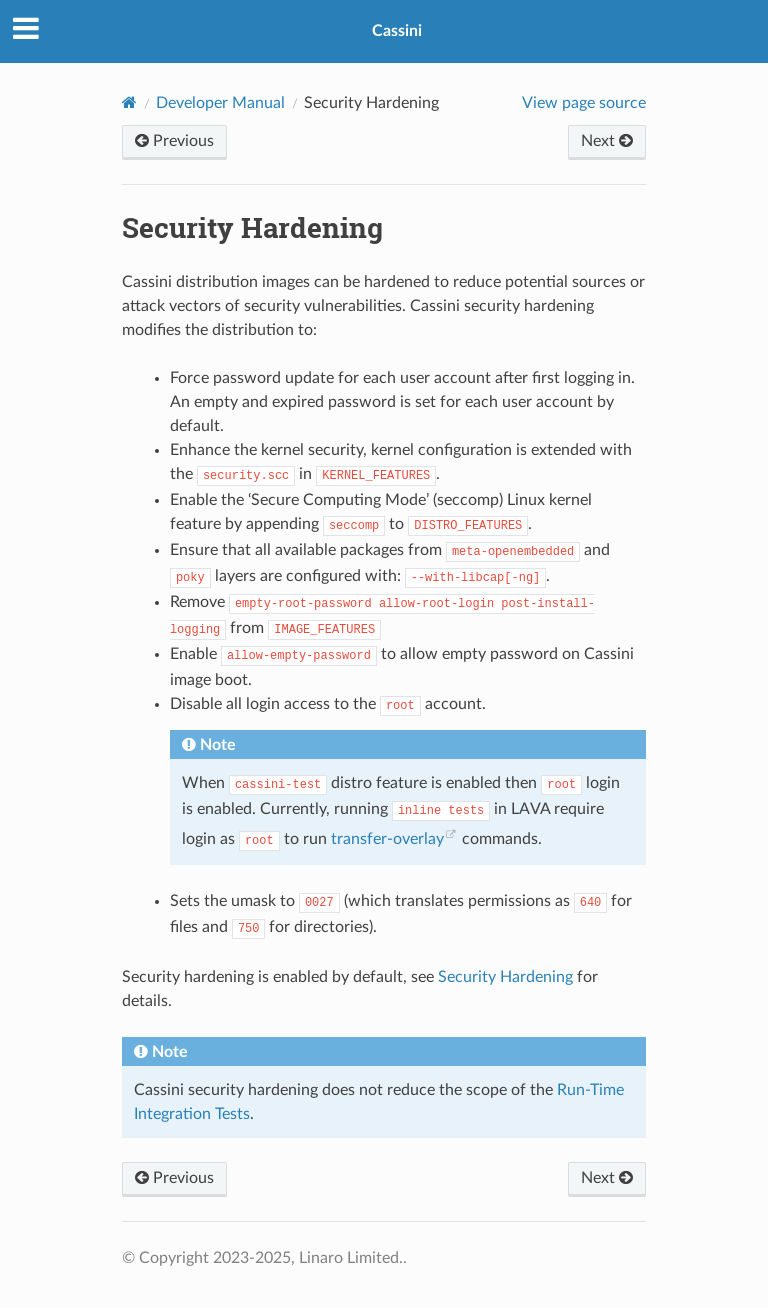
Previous (174, 141)
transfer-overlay (387, 839)
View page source (584, 103)
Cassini (397, 31)
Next (607, 141)
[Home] (129, 102)
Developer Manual (220, 103)
